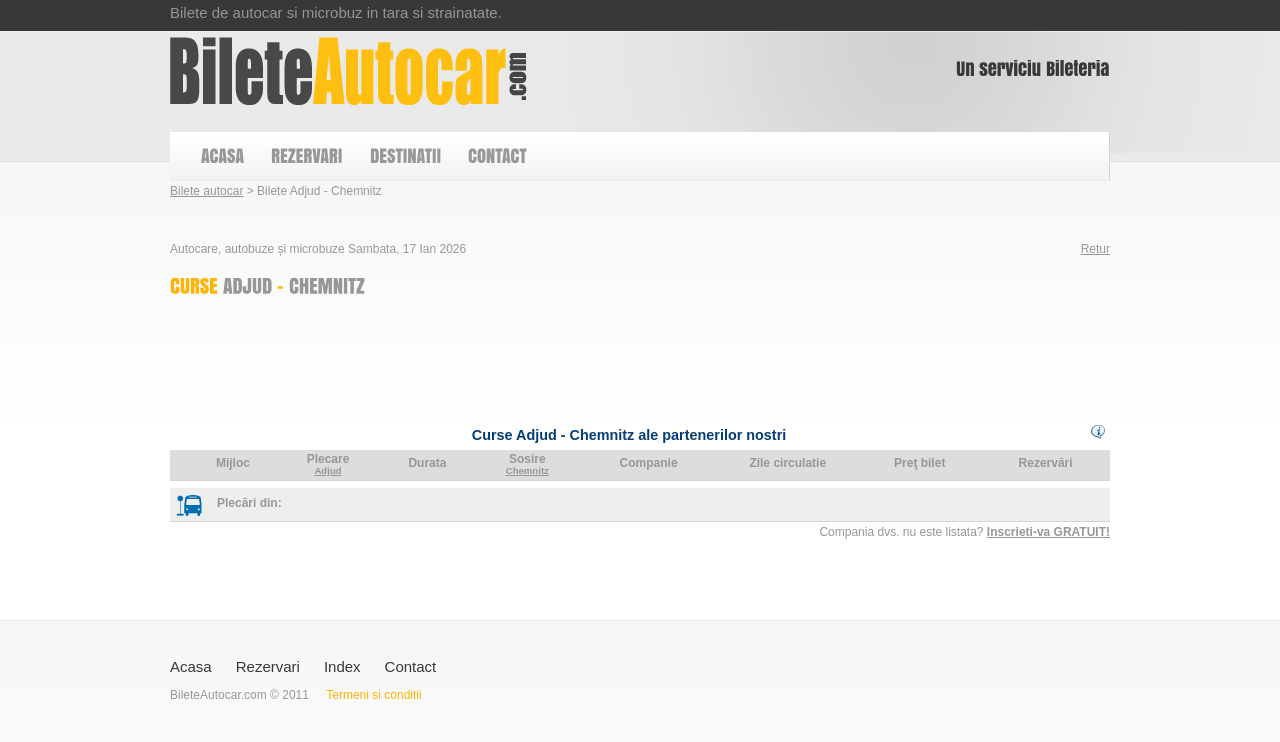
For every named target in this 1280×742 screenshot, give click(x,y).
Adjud (327, 470)
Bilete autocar (206, 191)
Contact (411, 666)
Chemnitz (527, 470)
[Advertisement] (534, 356)
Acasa (191, 666)
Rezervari (268, 666)
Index (342, 666)
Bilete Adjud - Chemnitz (348, 71)
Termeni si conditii (373, 695)
